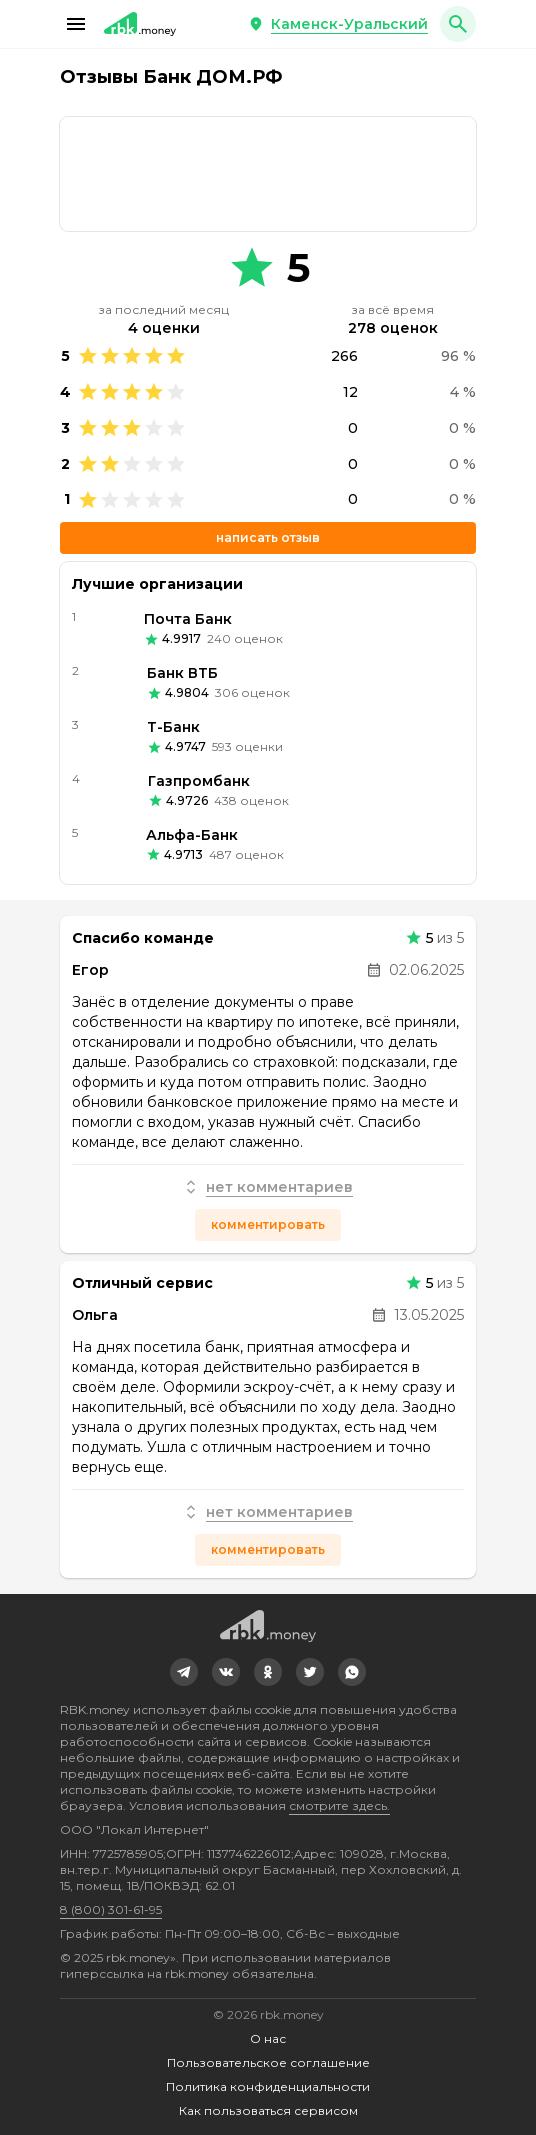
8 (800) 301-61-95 (111, 1909)
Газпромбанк (199, 781)
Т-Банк (173, 727)
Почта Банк (188, 619)
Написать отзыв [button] (268, 537)
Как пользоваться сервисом (268, 2110)
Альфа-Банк (192, 835)
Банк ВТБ (182, 673)
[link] (268, 174)
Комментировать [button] (268, 1224)
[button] (76, 24)
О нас (268, 2038)
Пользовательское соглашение (268, 2062)
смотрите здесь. (339, 1805)
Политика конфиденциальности (268, 2086)
